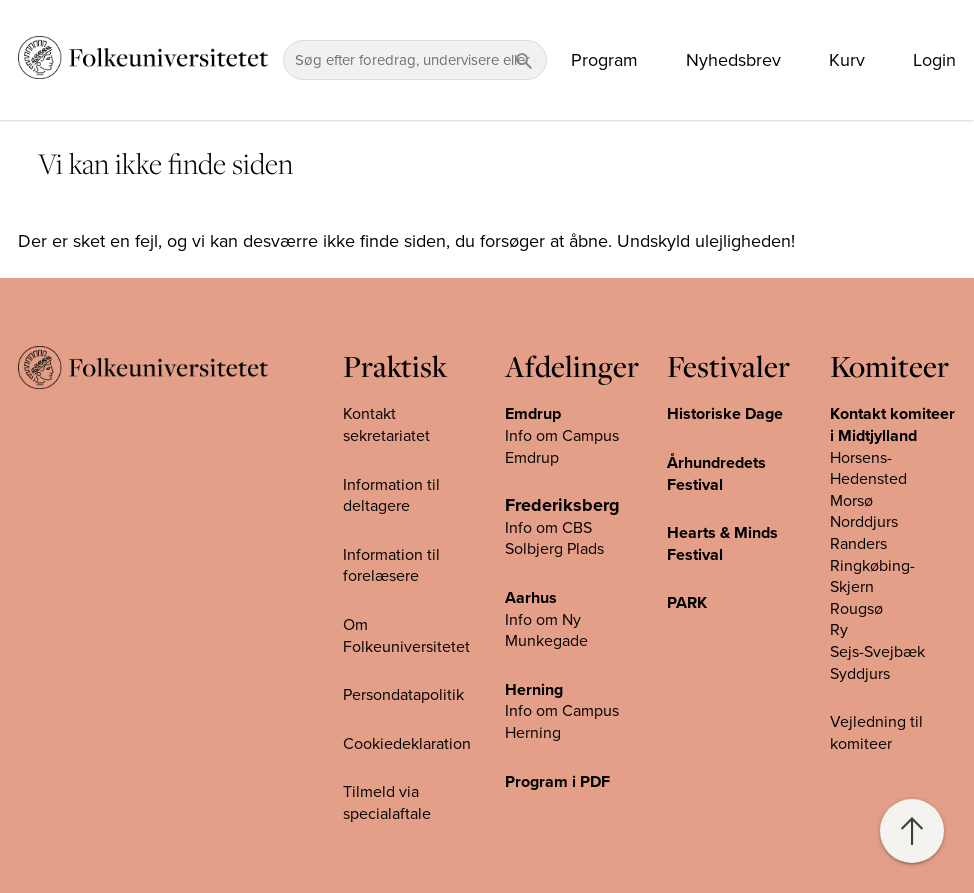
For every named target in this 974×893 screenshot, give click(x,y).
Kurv (847, 60)
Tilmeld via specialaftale (387, 803)
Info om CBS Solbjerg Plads (554, 539)
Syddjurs (860, 674)
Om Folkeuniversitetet (406, 636)
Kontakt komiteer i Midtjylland (892, 425)
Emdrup (533, 414)
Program (604, 60)
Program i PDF (557, 782)
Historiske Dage (725, 414)
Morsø (851, 501)
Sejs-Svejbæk (877, 652)
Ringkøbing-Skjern (872, 577)
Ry (839, 630)
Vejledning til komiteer (876, 733)
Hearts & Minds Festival (722, 544)
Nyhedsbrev (733, 60)
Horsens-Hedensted (868, 469)
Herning (534, 690)
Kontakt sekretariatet (386, 425)
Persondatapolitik (403, 695)
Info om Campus (562, 711)
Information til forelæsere (391, 566)
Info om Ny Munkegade (546, 631)
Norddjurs (864, 522)
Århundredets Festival (716, 474)
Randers (858, 544)
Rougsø (856, 609)
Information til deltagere (391, 496)
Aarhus (531, 598)
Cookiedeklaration (407, 744)
